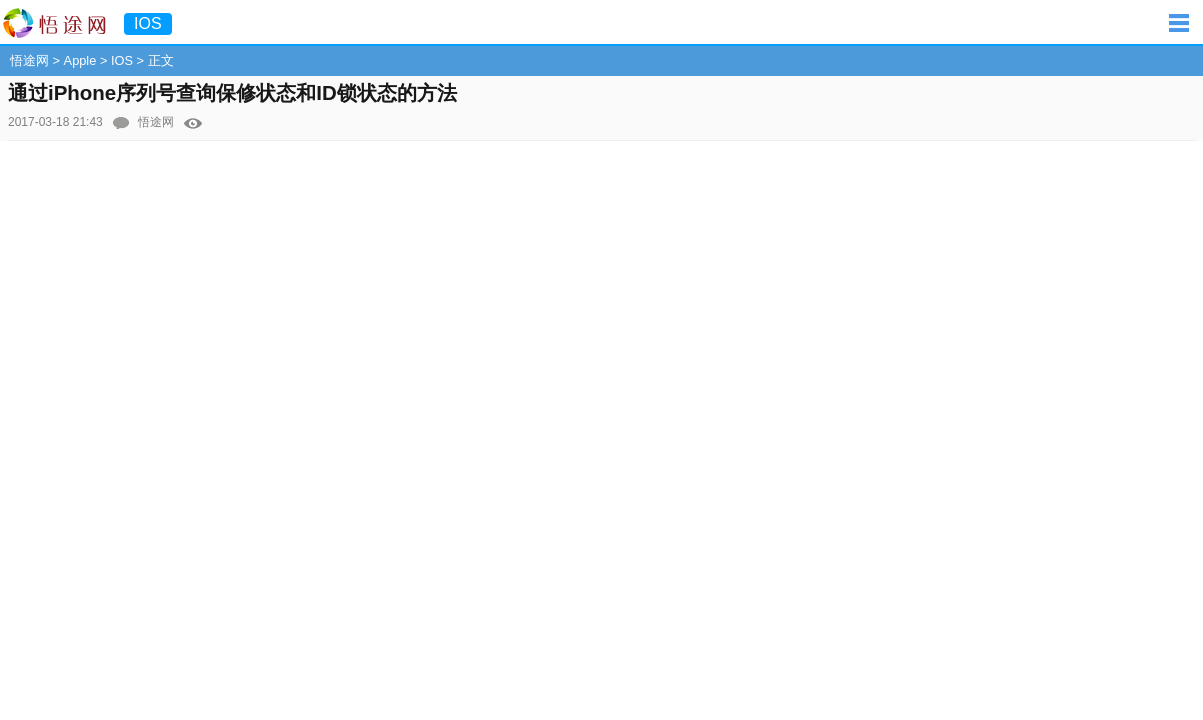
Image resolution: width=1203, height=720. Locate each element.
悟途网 (29, 60)
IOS (122, 60)
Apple (80, 60)
